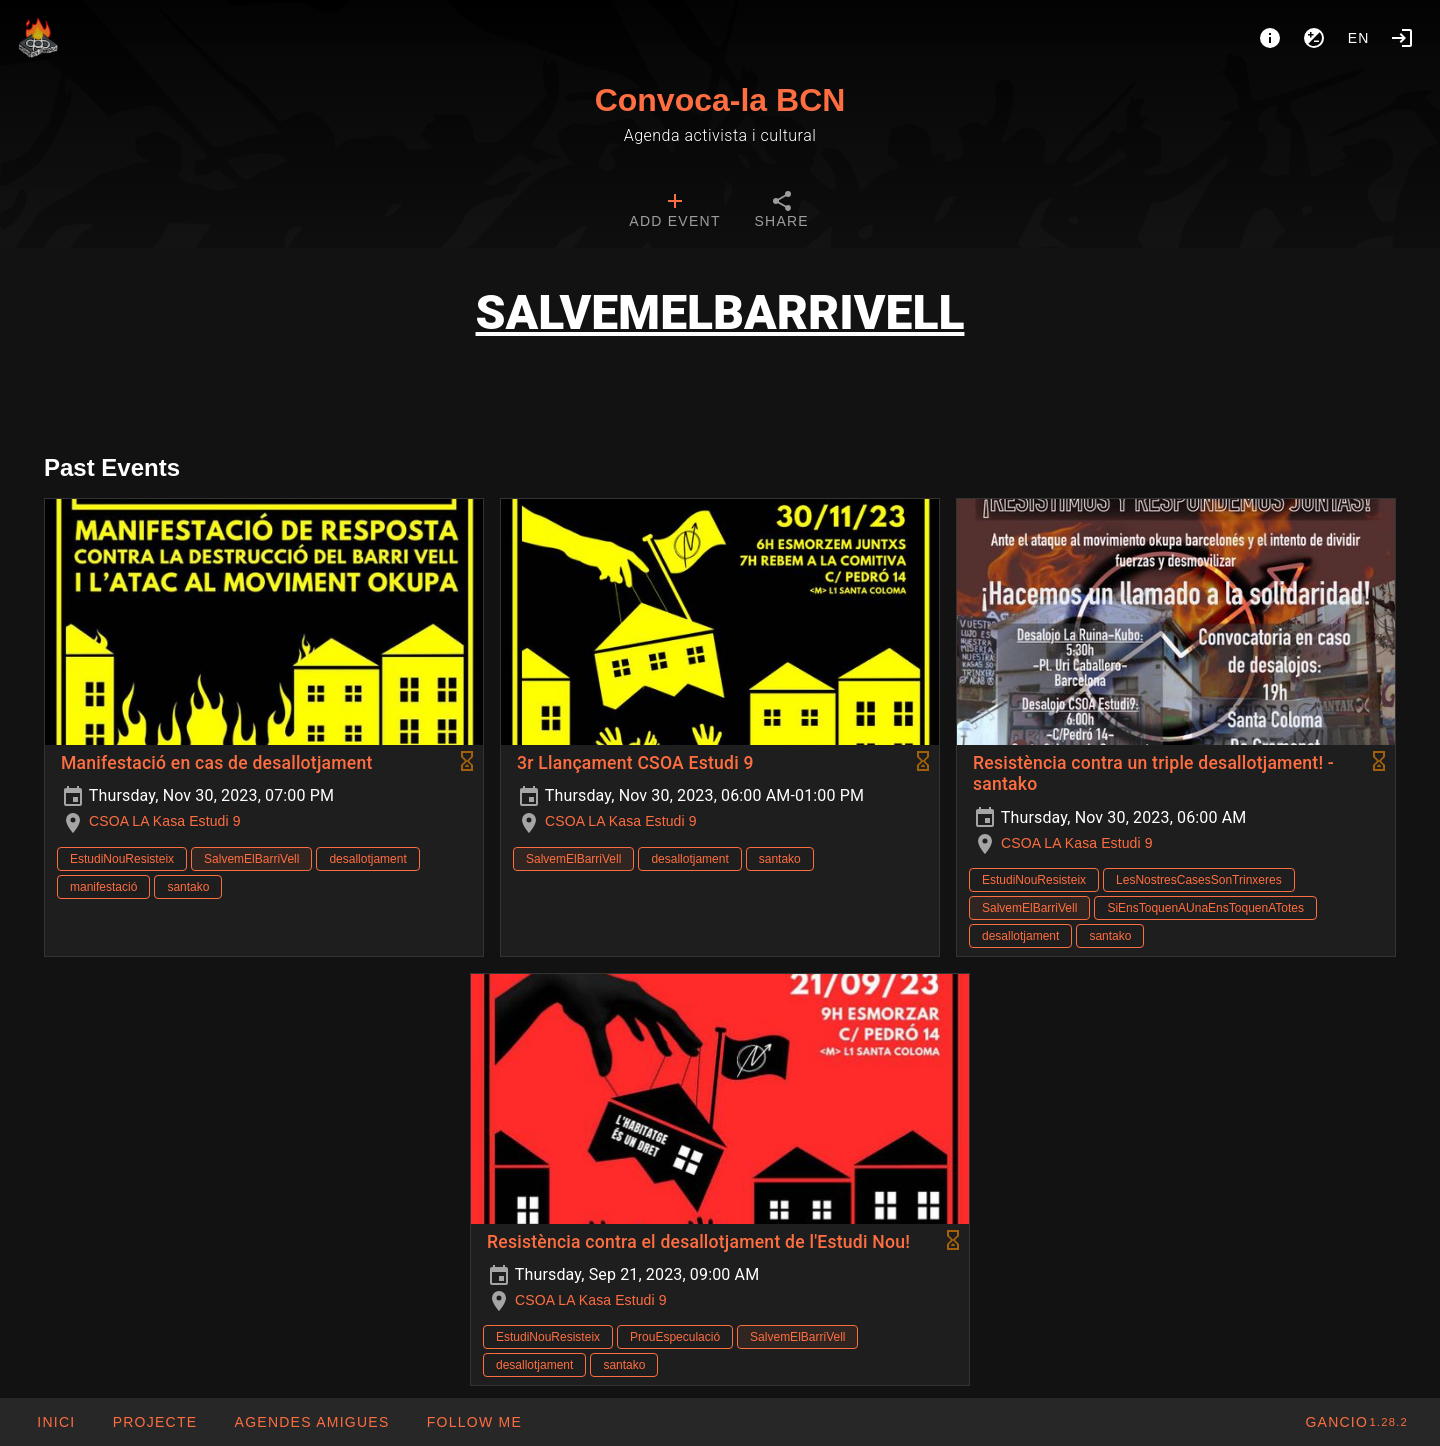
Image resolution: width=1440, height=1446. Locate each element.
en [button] (1359, 38)
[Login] (1402, 38)
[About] (1270, 38)
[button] (311, 1422)
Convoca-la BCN (720, 100)
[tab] (674, 212)
